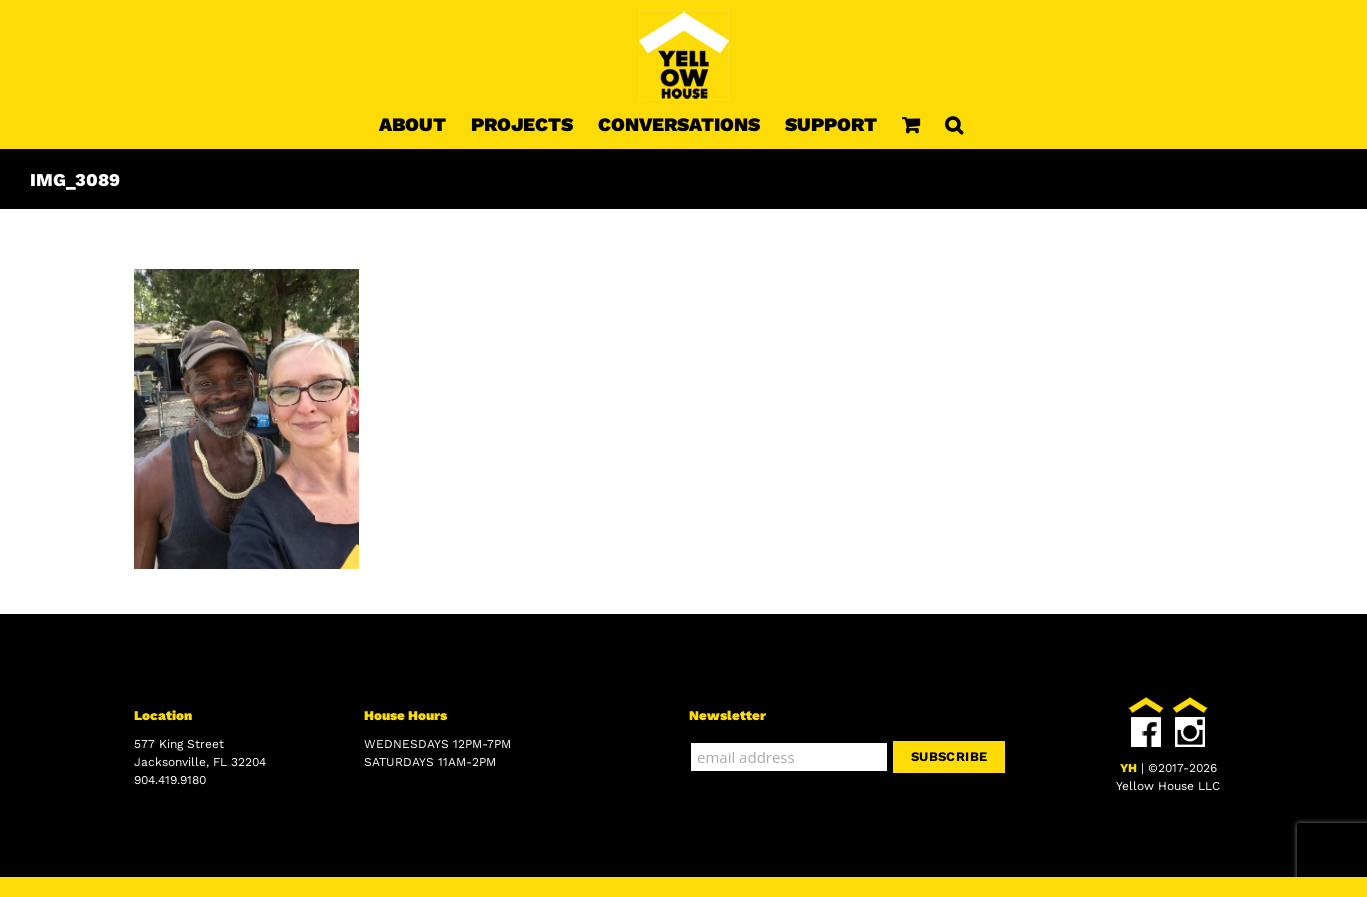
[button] (954, 124)
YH (1128, 768)
